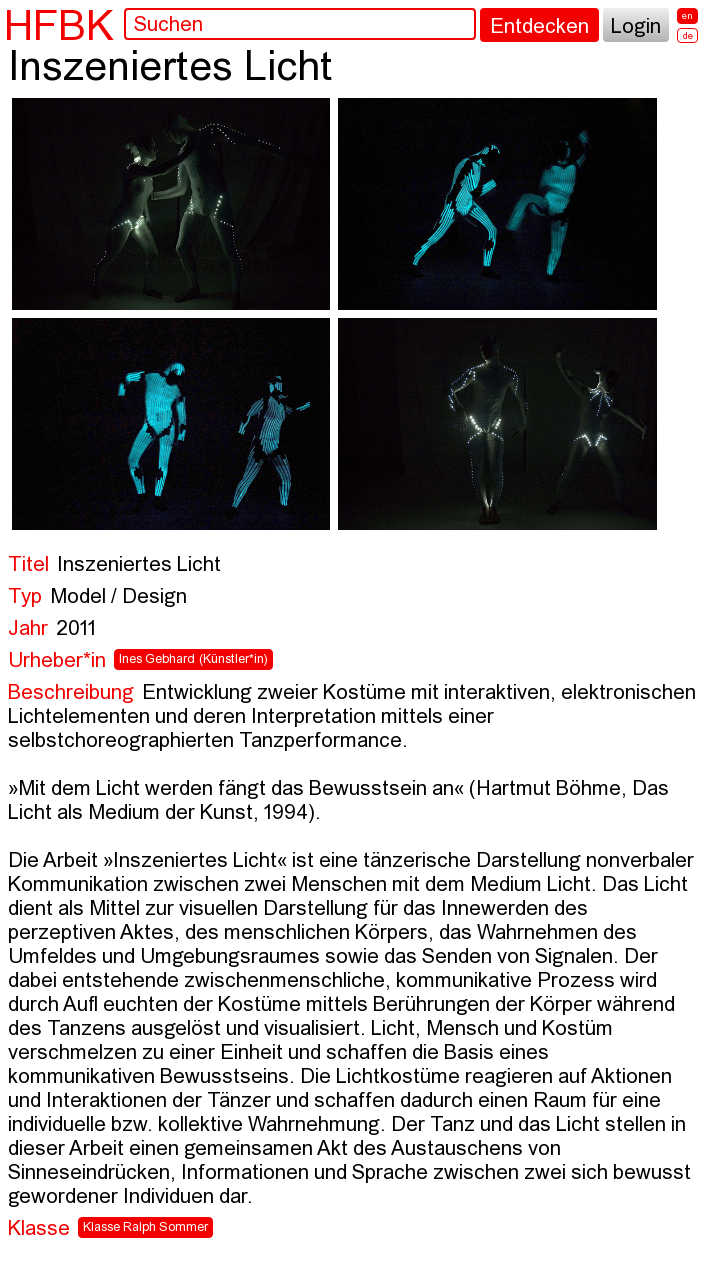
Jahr (28, 629)
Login (636, 27)
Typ (25, 597)
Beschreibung (71, 693)
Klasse (39, 1229)
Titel (28, 565)
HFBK (59, 25)
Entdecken (539, 27)
